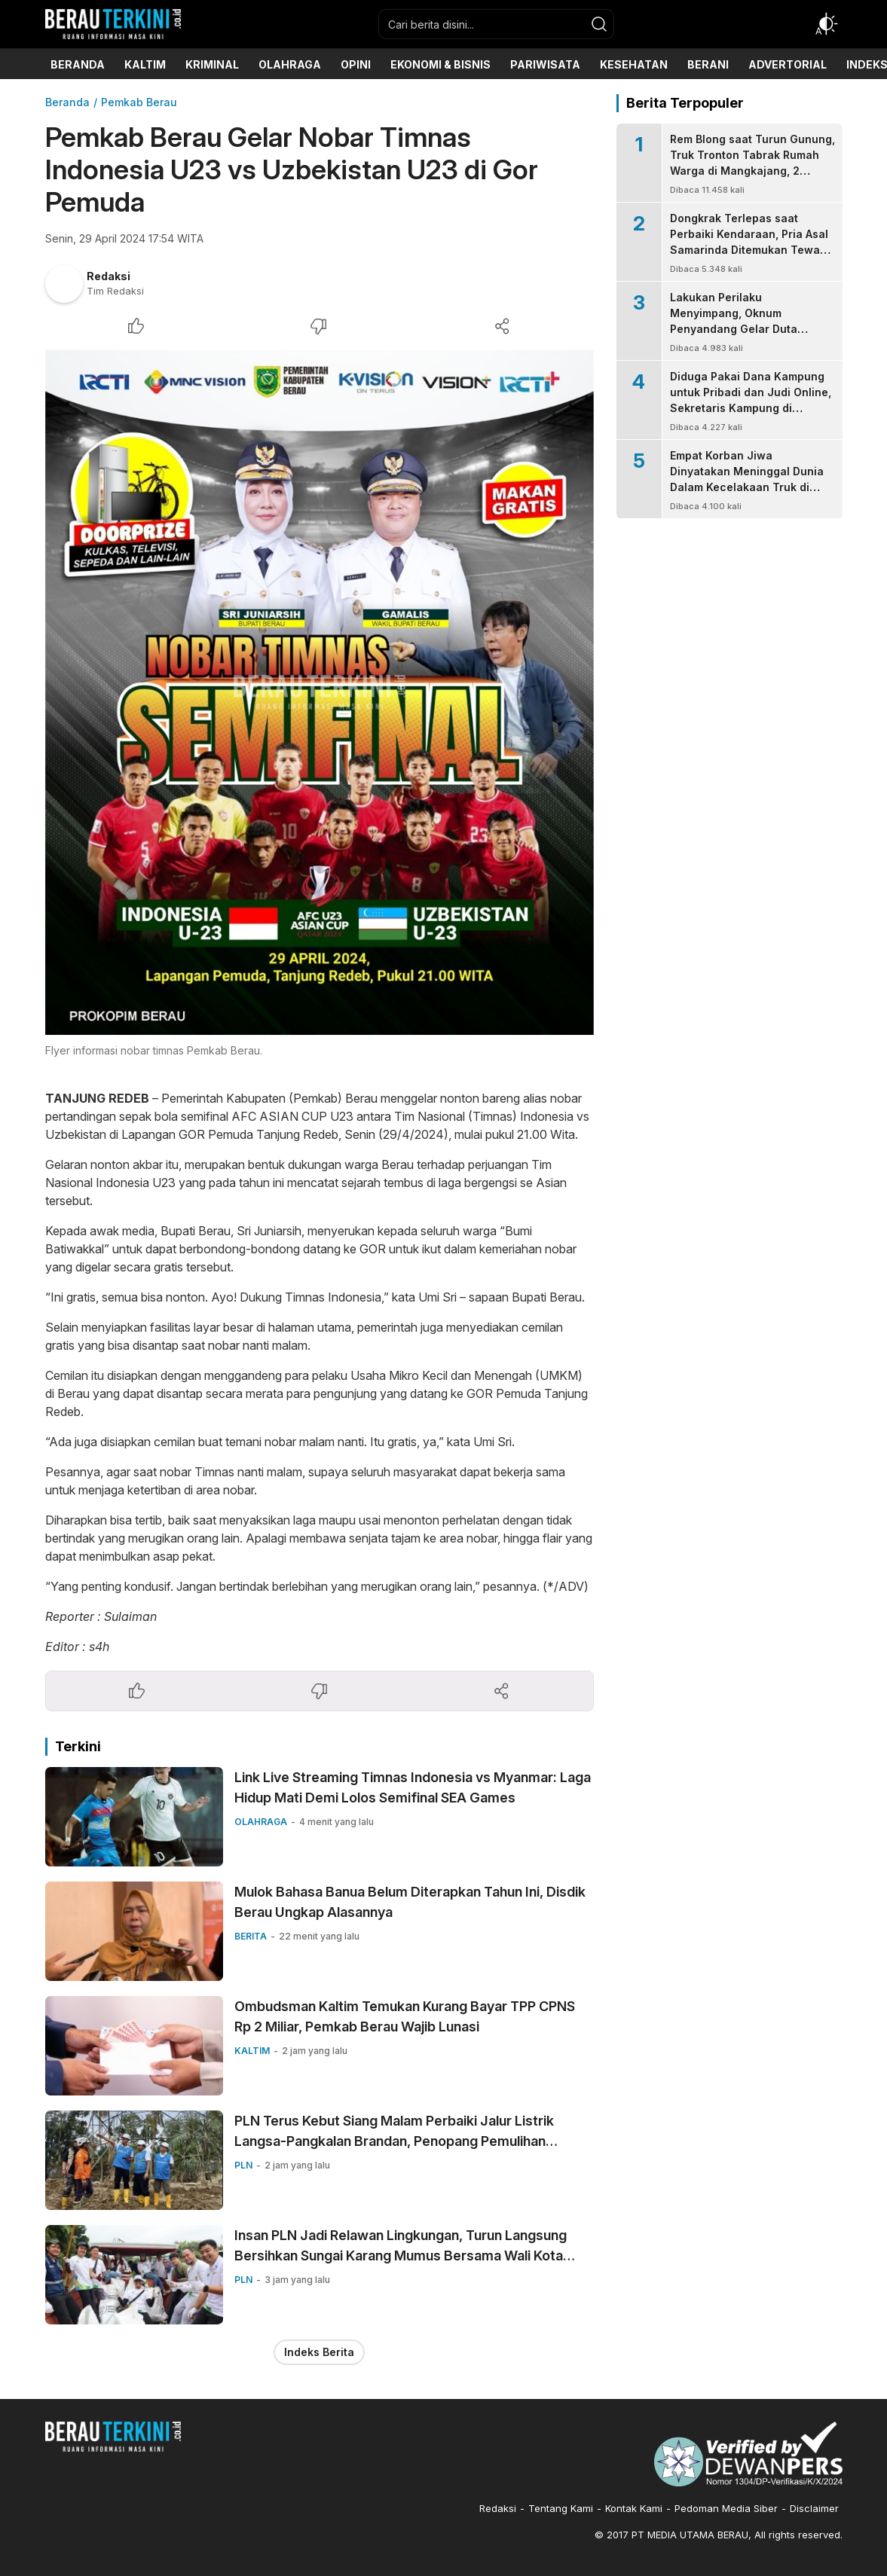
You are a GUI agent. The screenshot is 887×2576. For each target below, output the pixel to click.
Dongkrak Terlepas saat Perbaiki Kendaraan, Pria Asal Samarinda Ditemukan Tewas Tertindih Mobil (749, 242)
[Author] (64, 284)
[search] (599, 24)
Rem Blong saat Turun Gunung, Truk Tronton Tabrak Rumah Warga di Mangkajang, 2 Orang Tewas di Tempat (752, 163)
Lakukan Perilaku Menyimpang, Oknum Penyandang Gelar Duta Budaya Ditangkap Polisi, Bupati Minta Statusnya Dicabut (736, 337)
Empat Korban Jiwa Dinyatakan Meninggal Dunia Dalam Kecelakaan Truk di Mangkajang (747, 479)
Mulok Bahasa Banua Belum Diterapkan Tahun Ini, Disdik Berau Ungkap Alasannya (410, 1902)
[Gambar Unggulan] (319, 692)
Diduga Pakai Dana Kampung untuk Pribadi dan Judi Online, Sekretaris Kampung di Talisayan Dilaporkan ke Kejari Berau (751, 408)
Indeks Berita (319, 2352)
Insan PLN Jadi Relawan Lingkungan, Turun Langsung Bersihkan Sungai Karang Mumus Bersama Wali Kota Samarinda (400, 2255)
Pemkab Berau (139, 102)
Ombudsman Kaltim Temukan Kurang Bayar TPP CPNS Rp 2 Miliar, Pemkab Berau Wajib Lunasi (404, 2016)
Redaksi (108, 276)
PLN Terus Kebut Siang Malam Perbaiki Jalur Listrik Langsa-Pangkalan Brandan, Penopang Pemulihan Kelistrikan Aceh (394, 2141)
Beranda (67, 102)
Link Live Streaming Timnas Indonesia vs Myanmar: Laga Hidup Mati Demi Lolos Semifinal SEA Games (412, 1787)
